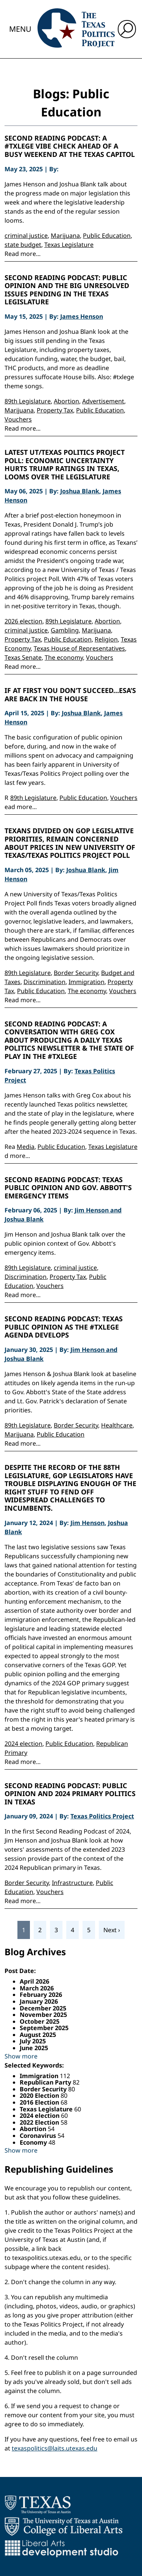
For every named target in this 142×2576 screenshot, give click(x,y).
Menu (20, 29)
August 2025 (38, 2034)
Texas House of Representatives (79, 648)
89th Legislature (28, 401)
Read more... (23, 254)
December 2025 (43, 2008)
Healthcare (117, 1425)
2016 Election (40, 2102)
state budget (23, 244)
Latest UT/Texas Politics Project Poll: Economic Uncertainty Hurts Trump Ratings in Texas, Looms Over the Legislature (65, 464)
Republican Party (46, 2082)
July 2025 (33, 2041)
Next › (111, 1930)
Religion (106, 639)
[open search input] (127, 29)
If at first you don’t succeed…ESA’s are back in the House (70, 695)
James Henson (81, 316)
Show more (21, 2056)
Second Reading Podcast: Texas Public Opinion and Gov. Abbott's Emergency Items (68, 1188)
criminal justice (26, 235)
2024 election (23, 1743)
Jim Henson (87, 1523)
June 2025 (34, 2048)
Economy (34, 2142)
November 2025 (43, 2014)
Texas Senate (23, 657)
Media (25, 1146)
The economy (64, 657)
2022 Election (40, 2122)
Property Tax (55, 410)
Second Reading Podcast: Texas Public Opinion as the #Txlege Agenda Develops (64, 1327)
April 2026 (34, 1981)
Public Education (107, 235)
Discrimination (44, 982)
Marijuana (65, 235)
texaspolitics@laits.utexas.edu (54, 2448)
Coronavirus (39, 2135)
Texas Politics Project (102, 1816)
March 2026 (37, 1988)
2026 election (23, 621)
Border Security (76, 973)
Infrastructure (72, 1883)
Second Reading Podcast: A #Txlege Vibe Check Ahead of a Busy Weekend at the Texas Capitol (70, 146)
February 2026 (41, 1994)
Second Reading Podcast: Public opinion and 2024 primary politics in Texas (70, 1794)
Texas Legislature (69, 244)
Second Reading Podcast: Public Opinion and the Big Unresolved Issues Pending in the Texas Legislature (67, 290)
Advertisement (103, 401)
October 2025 (39, 2021)
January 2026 (39, 2001)
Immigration (87, 982)
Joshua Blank (79, 491)
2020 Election (40, 2095)
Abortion (66, 401)
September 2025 (44, 2028)
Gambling (65, 630)
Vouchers (18, 419)
